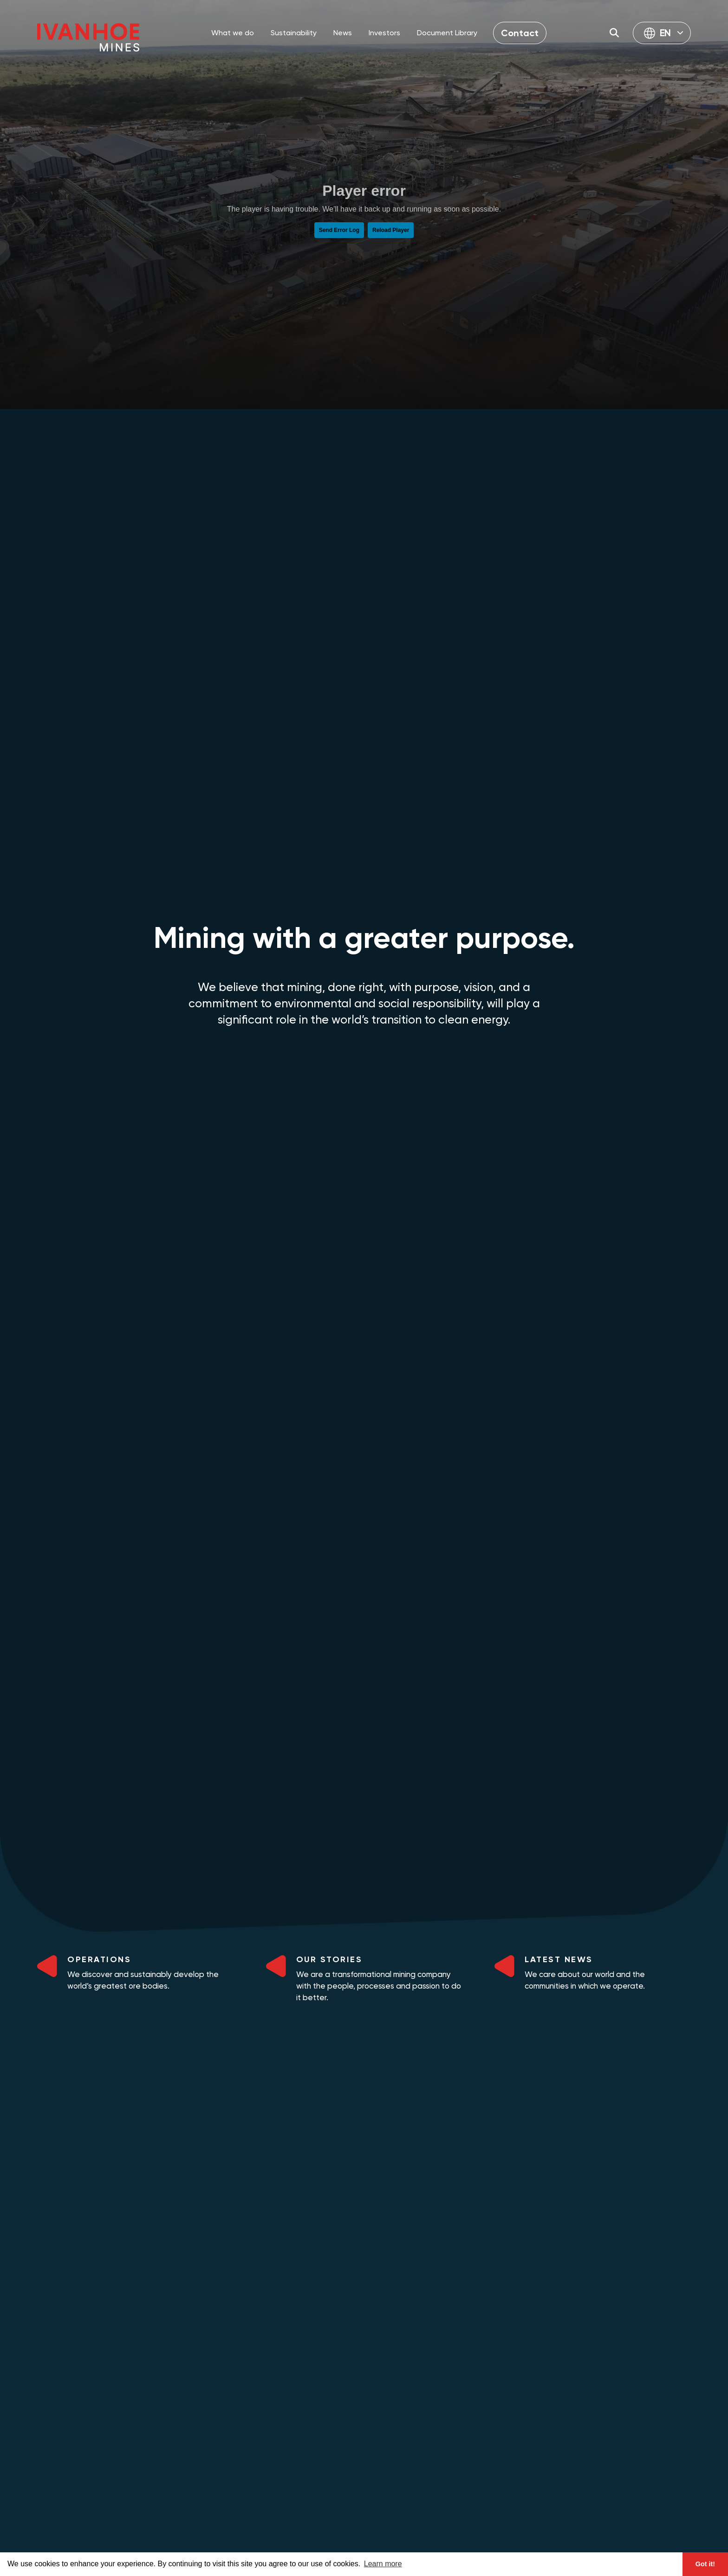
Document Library (447, 32)
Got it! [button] (705, 2564)
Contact (520, 33)
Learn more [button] (383, 2564)
